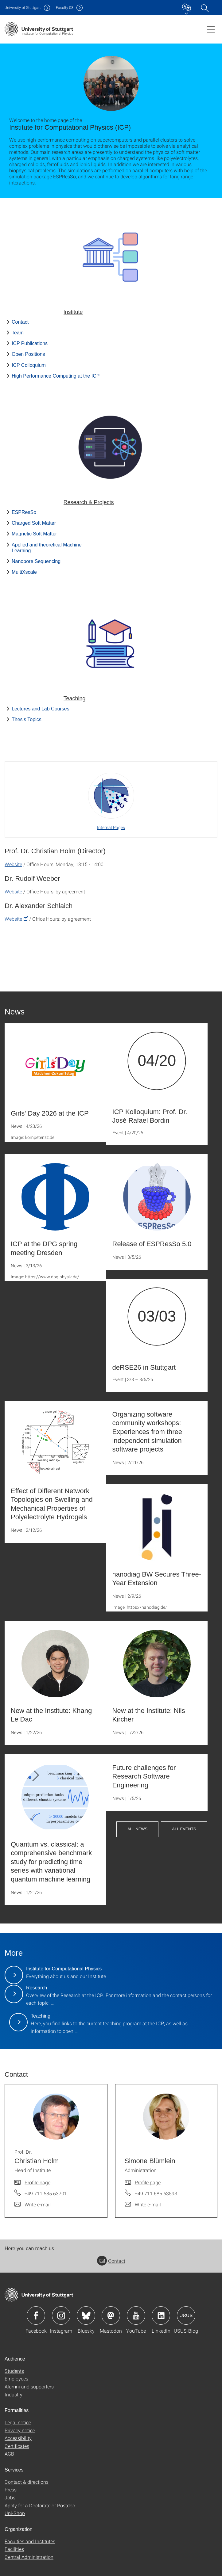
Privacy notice (20, 2430)
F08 (64, 7)
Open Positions (28, 354)
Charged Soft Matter (34, 523)
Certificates (17, 2446)
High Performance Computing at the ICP (55, 376)
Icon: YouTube (136, 2315)
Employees (16, 2378)
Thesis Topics (26, 719)
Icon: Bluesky (86, 2315)
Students (14, 2371)
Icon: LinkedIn (161, 2315)
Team (18, 332)
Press (11, 2489)
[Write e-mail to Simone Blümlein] (143, 2205)
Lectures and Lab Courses (40, 708)
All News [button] (137, 1829)
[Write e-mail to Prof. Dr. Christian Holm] (32, 2205)
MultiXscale (24, 572)
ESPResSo (24, 512)
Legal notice (18, 2422)
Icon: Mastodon (111, 2315)
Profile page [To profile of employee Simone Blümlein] (148, 2182)
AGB (9, 2453)
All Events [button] (184, 1829)
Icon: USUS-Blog (186, 2315)
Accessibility (18, 2438)
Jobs (10, 2497)
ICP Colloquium (29, 365)
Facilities (14, 2549)
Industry (13, 2394)
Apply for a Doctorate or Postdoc (40, 2505)
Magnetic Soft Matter (34, 533)
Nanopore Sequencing (36, 561)
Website (13, 864)
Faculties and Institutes (30, 2541)
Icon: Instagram (61, 2315)
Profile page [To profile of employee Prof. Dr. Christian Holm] (37, 2182)
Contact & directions (27, 2482)
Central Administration (29, 2557)
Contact (20, 322)
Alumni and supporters (29, 2386)
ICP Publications (30, 343)
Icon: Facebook (36, 2315)
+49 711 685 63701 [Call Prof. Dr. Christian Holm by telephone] (46, 2193)
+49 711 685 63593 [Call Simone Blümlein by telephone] (156, 2193)
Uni (23, 7)
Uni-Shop (15, 2513)
